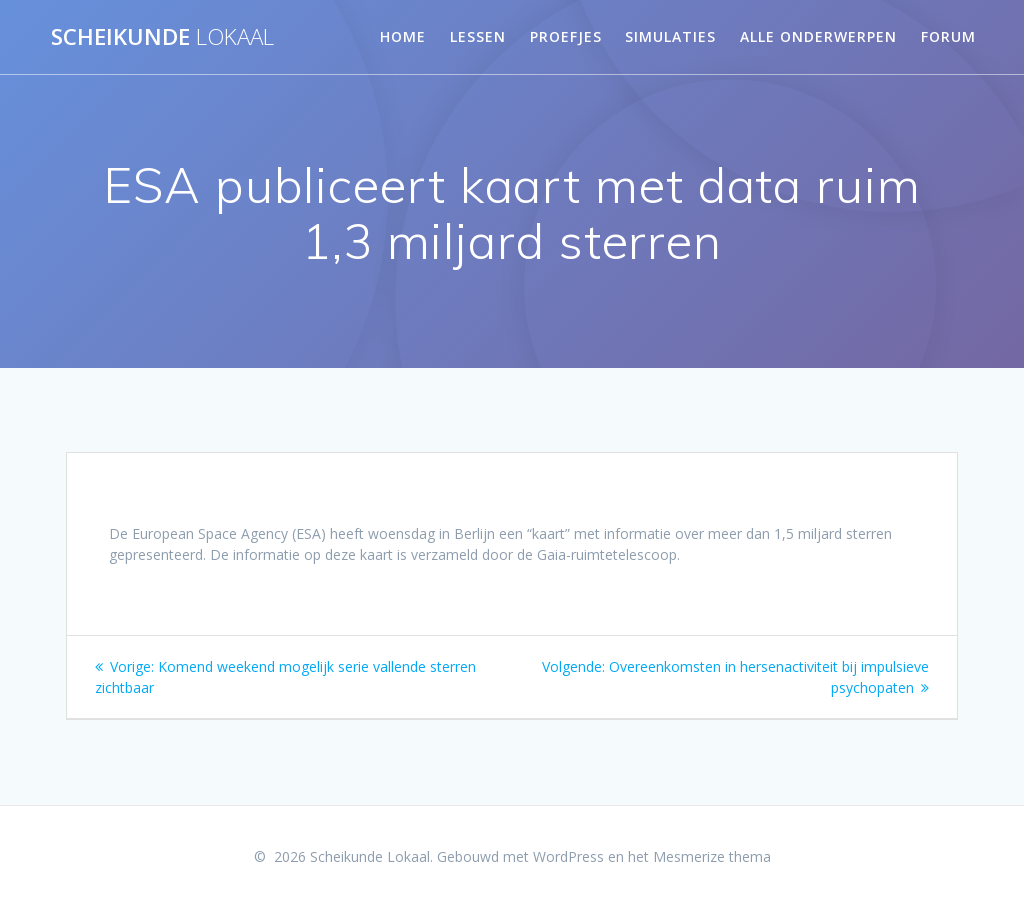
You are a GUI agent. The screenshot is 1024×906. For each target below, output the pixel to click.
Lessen (478, 36)
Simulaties (670, 36)
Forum (948, 36)
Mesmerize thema (712, 856)
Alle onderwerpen (818, 36)
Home (403, 36)
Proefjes (566, 36)
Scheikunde (162, 37)
